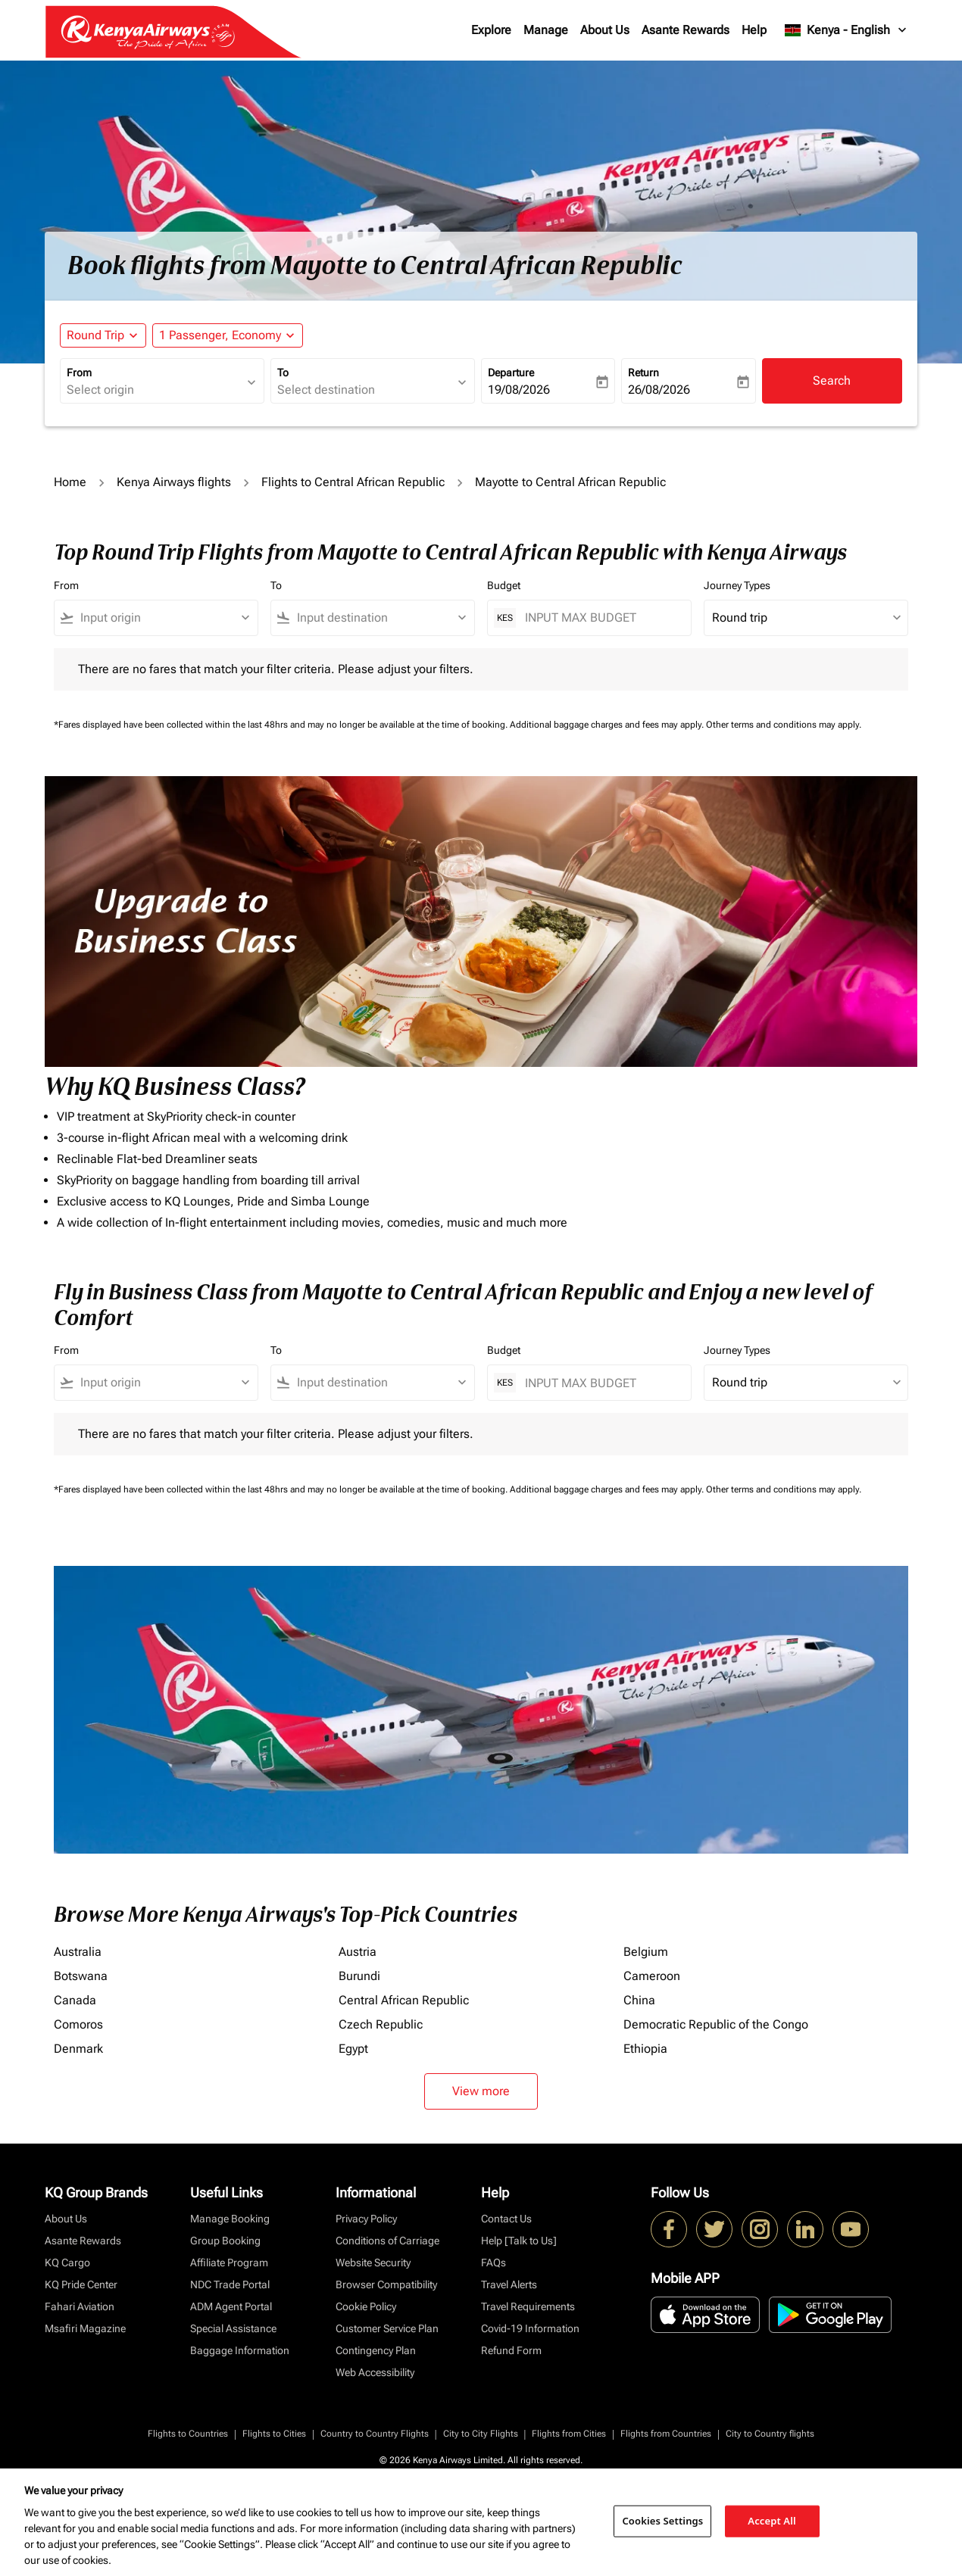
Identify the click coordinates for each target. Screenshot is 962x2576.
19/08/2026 (519, 389)
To (283, 372)
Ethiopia (645, 2048)
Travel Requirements (528, 2306)
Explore (491, 30)
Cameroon (651, 1976)
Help (754, 30)
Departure (511, 372)
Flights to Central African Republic (353, 482)
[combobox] (154, 390)
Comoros (78, 2024)
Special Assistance (233, 2328)
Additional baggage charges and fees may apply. (608, 724)
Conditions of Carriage (387, 2241)
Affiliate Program (229, 2262)
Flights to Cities (274, 2433)
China (639, 2000)
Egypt (353, 2048)
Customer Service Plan (387, 2328)
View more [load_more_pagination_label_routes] (481, 2091)
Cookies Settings (662, 2521)
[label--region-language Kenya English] (846, 30)
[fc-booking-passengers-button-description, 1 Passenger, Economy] (220, 335)
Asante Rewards (685, 30)
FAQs (493, 2262)
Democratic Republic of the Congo (715, 2024)
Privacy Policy (366, 2219)
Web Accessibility (375, 2372)
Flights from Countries (665, 2433)
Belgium (645, 1951)
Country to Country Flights (374, 2433)
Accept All (772, 2521)
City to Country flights (770, 2433)
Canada (75, 2000)
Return (643, 372)
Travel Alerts (509, 2284)
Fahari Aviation (79, 2306)
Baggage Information (239, 2350)
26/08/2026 (659, 389)
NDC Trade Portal (230, 2284)
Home (70, 482)
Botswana (81, 1976)
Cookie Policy (366, 2306)
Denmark (78, 2048)
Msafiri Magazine (85, 2328)
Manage (545, 30)
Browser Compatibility (386, 2284)
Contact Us (506, 2219)
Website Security (373, 2262)
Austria (357, 1951)
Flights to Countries (188, 2433)
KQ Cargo (67, 2262)
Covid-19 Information (530, 2328)
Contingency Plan (376, 2350)
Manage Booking (230, 2219)
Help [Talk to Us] (519, 2241)
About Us (604, 30)
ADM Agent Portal (231, 2306)
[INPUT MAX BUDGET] (600, 617)
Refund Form (511, 2350)
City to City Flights (480, 2433)
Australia (78, 1951)
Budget (503, 585)
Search (832, 380)
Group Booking (225, 2241)
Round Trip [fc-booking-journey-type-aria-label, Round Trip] (95, 335)
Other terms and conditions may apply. (783, 724)
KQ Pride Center (81, 2284)
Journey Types (737, 585)
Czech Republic (381, 2024)
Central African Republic (404, 2000)
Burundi (359, 1976)
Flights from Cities (569, 2433)
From (79, 372)
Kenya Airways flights (174, 482)
